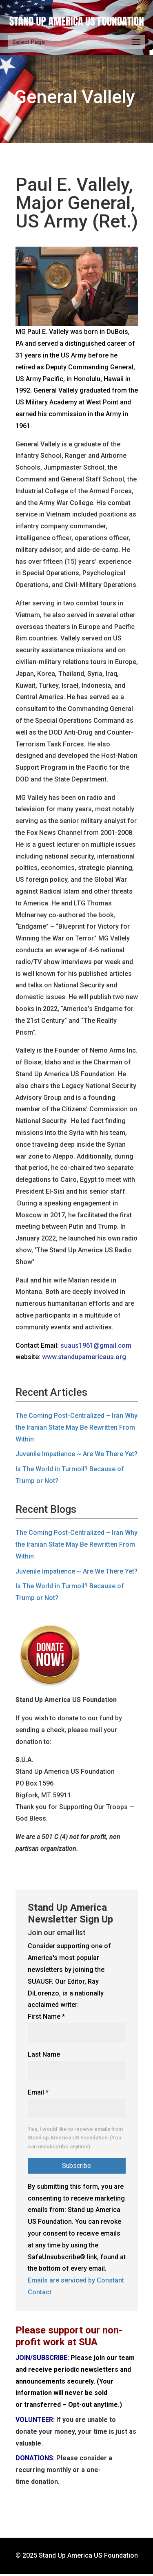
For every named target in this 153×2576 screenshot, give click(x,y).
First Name (46, 2016)
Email (38, 2092)
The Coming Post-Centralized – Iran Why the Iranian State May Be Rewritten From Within (76, 1427)
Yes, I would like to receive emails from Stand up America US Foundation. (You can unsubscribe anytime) (75, 2138)
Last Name (44, 2054)
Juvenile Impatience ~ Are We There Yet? (76, 1454)
